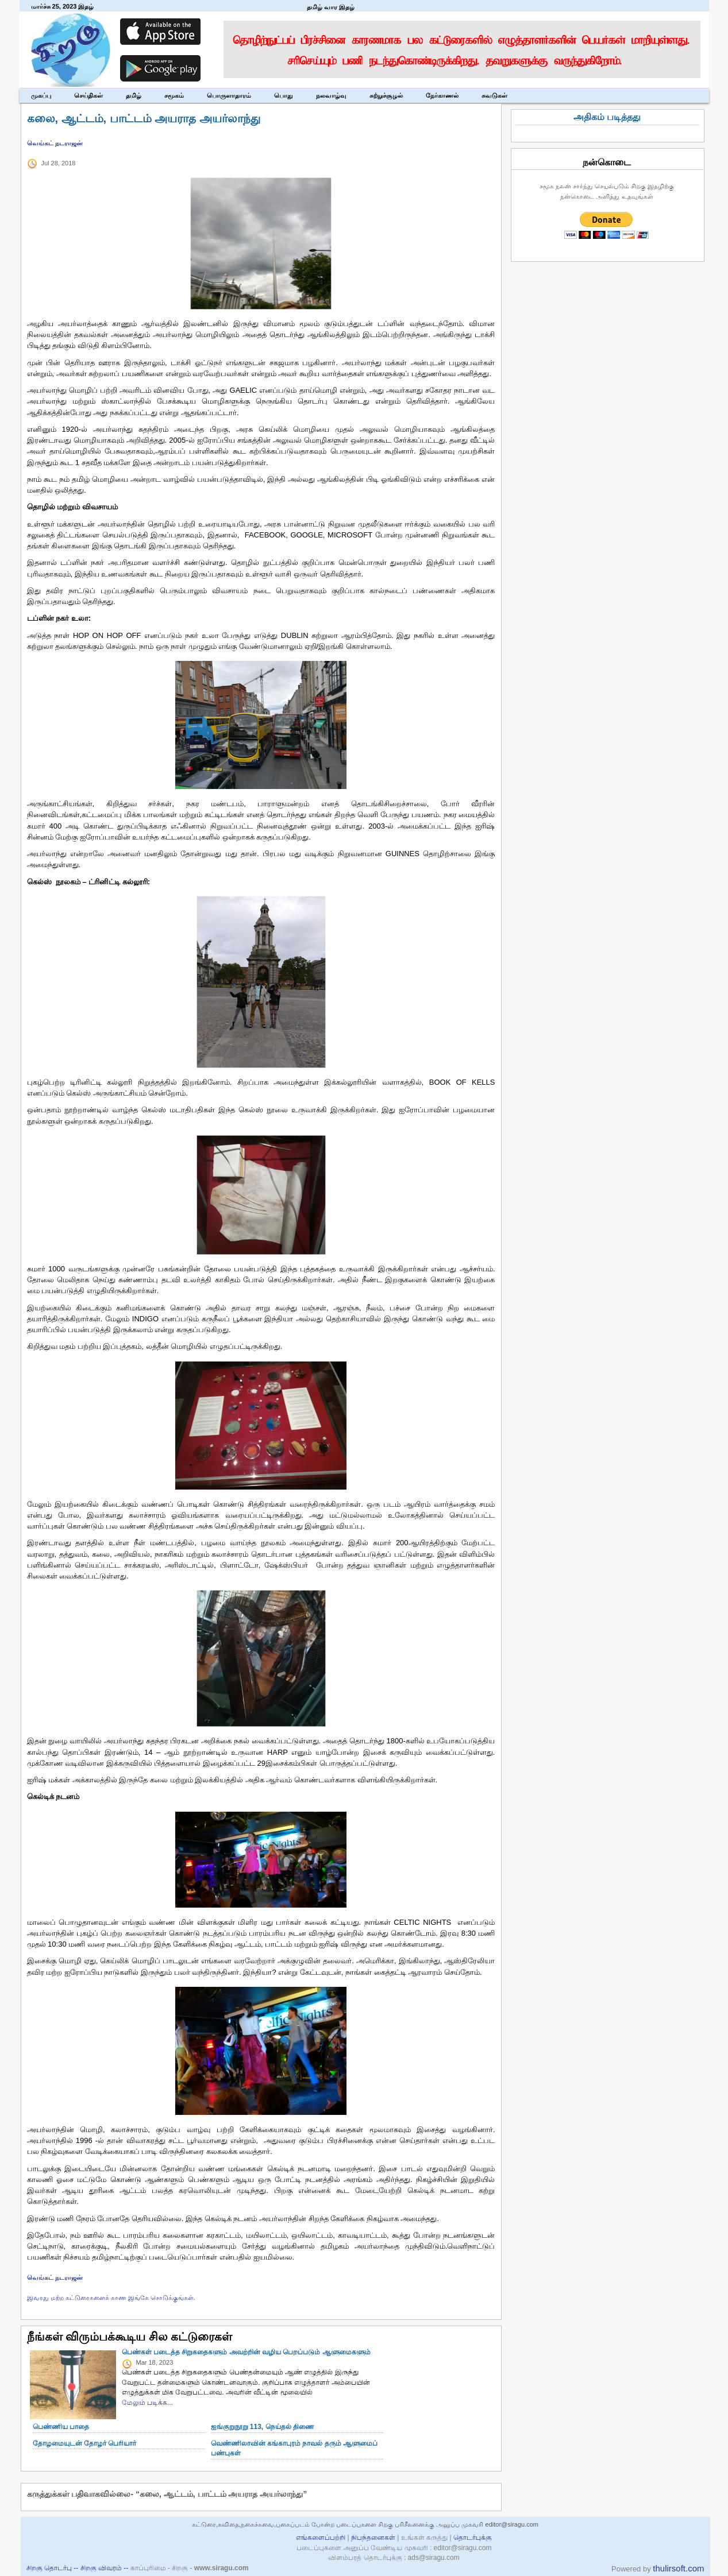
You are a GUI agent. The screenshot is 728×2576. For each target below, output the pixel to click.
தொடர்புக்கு (472, 2538)
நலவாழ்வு (331, 95)
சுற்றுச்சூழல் (386, 95)
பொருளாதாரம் (229, 95)
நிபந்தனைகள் (373, 2538)
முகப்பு (41, 95)
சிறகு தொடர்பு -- (53, 2568)
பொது (283, 95)
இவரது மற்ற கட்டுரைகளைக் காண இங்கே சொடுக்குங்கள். (111, 2297)
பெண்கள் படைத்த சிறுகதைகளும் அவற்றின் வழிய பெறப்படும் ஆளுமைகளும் (246, 2352)
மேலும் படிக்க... (147, 2403)
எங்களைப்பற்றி (320, 2538)
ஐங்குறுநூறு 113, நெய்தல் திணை (262, 2427)
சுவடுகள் (494, 95)
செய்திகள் (88, 95)
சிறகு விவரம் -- (105, 2568)
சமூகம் (174, 95)
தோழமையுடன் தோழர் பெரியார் (85, 2443)
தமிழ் (133, 95)
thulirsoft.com (678, 2568)
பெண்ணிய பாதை (61, 2427)
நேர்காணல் (442, 95)
